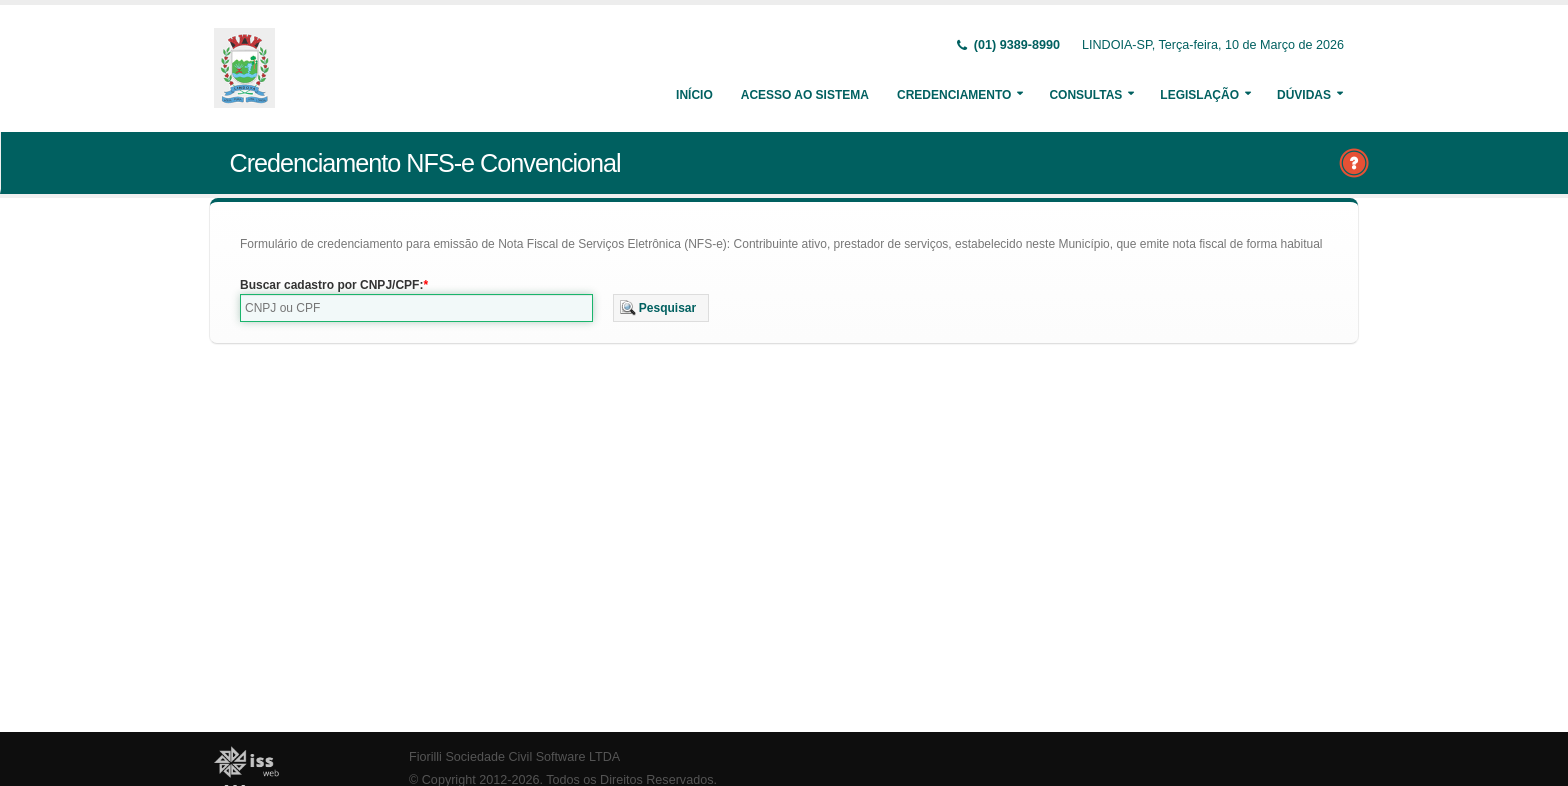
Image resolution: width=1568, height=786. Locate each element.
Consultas (1085, 95)
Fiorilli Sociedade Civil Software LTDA (514, 757)
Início (694, 95)
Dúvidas (1304, 95)
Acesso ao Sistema (805, 95)
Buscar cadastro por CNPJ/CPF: (331, 285)
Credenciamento (954, 95)
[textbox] (416, 308)
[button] (661, 308)
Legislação (1199, 95)
